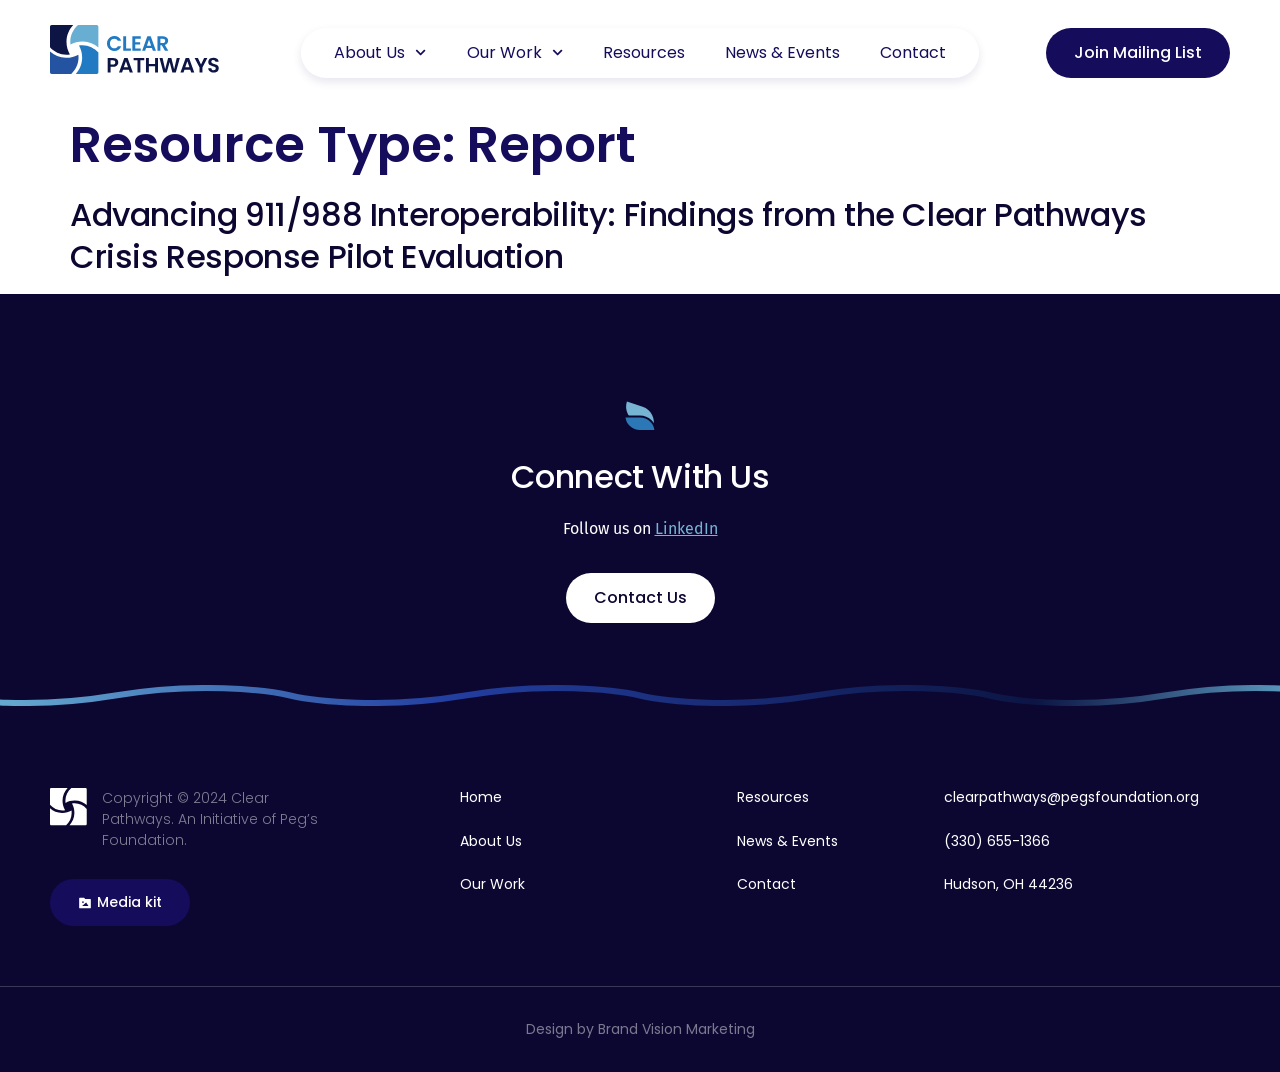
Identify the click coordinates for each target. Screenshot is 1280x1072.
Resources (644, 52)
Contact (913, 52)
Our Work (515, 52)
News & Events (782, 52)
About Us (380, 52)
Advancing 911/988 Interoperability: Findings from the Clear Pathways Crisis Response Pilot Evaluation (608, 235)
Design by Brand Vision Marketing (640, 1029)
